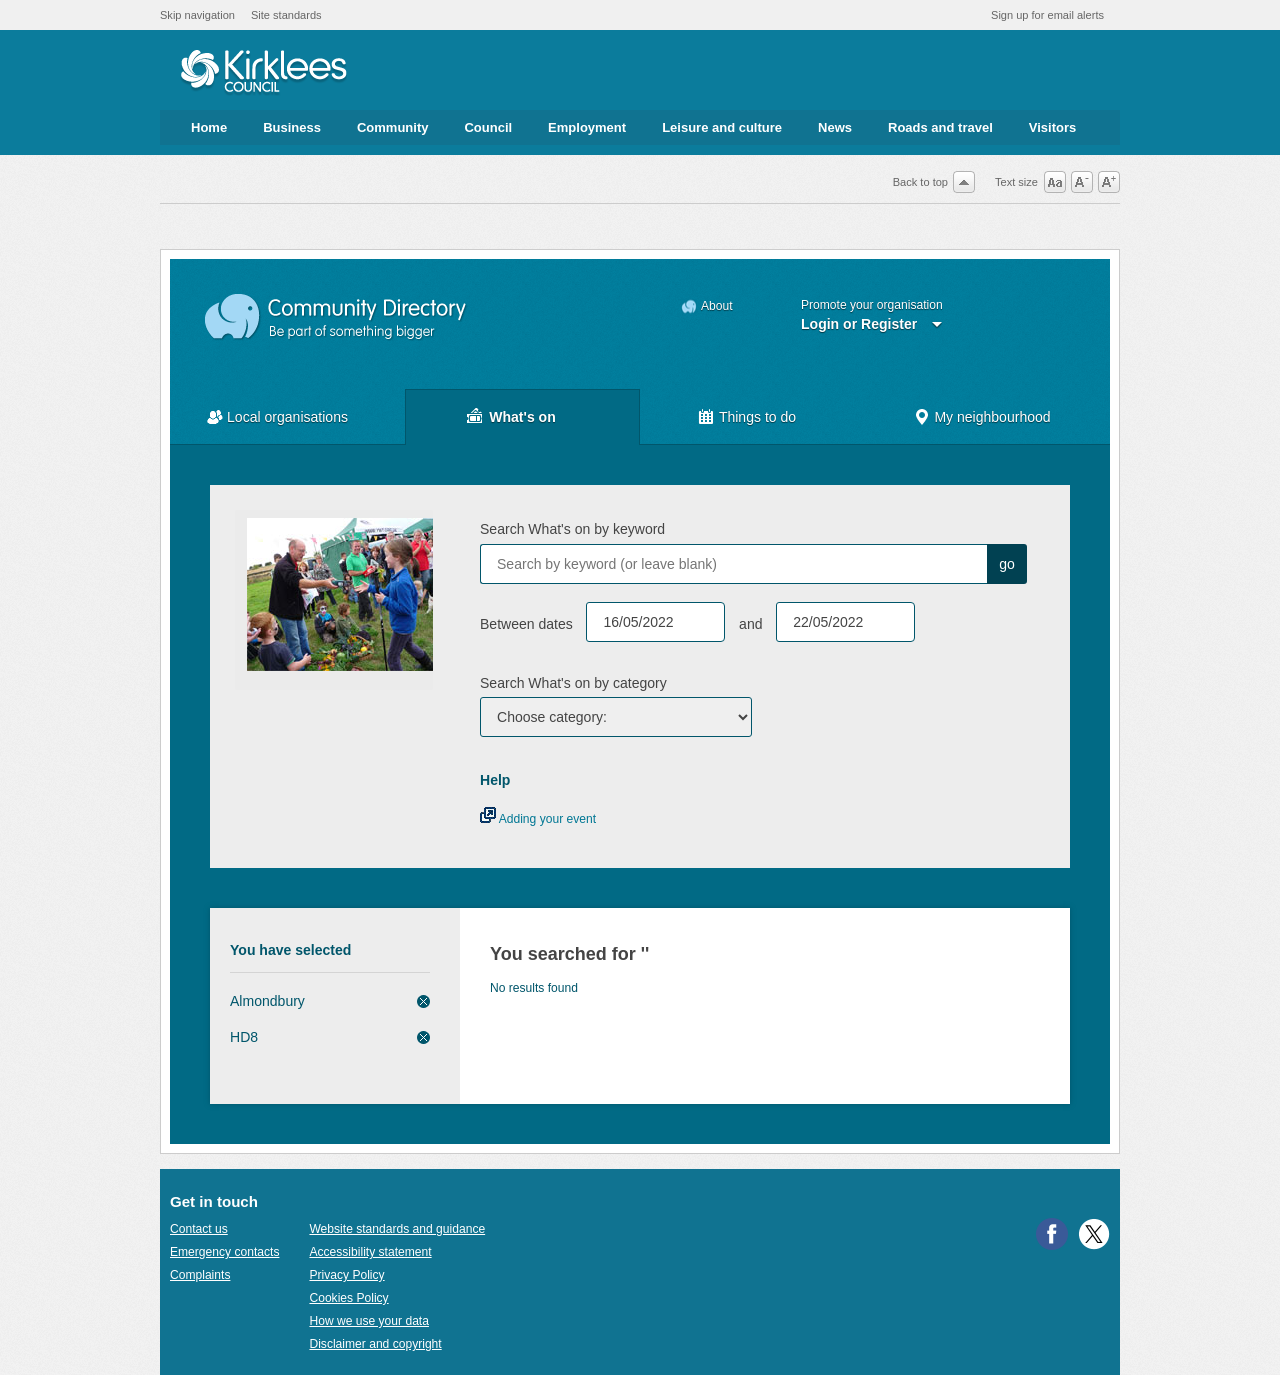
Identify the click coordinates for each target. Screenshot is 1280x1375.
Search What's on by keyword (572, 529)
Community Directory (336, 317)
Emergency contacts (224, 1252)
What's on (522, 417)
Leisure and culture (722, 127)
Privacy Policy (346, 1275)
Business (292, 127)
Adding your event (538, 819)
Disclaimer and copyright (375, 1344)
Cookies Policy (348, 1298)
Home (209, 127)
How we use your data (369, 1321)
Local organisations (287, 417)
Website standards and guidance (397, 1229)
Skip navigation (197, 15)
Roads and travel (940, 127)
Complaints (200, 1275)
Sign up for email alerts (1047, 15)
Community (393, 127)
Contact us (199, 1229)
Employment (587, 127)
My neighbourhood (992, 417)
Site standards (286, 15)
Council (488, 127)
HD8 (244, 1037)
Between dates (526, 624)
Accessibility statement (370, 1252)
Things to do (757, 417)
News (835, 127)
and (750, 624)
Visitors (1052, 127)
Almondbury (267, 1001)
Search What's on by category (573, 683)
